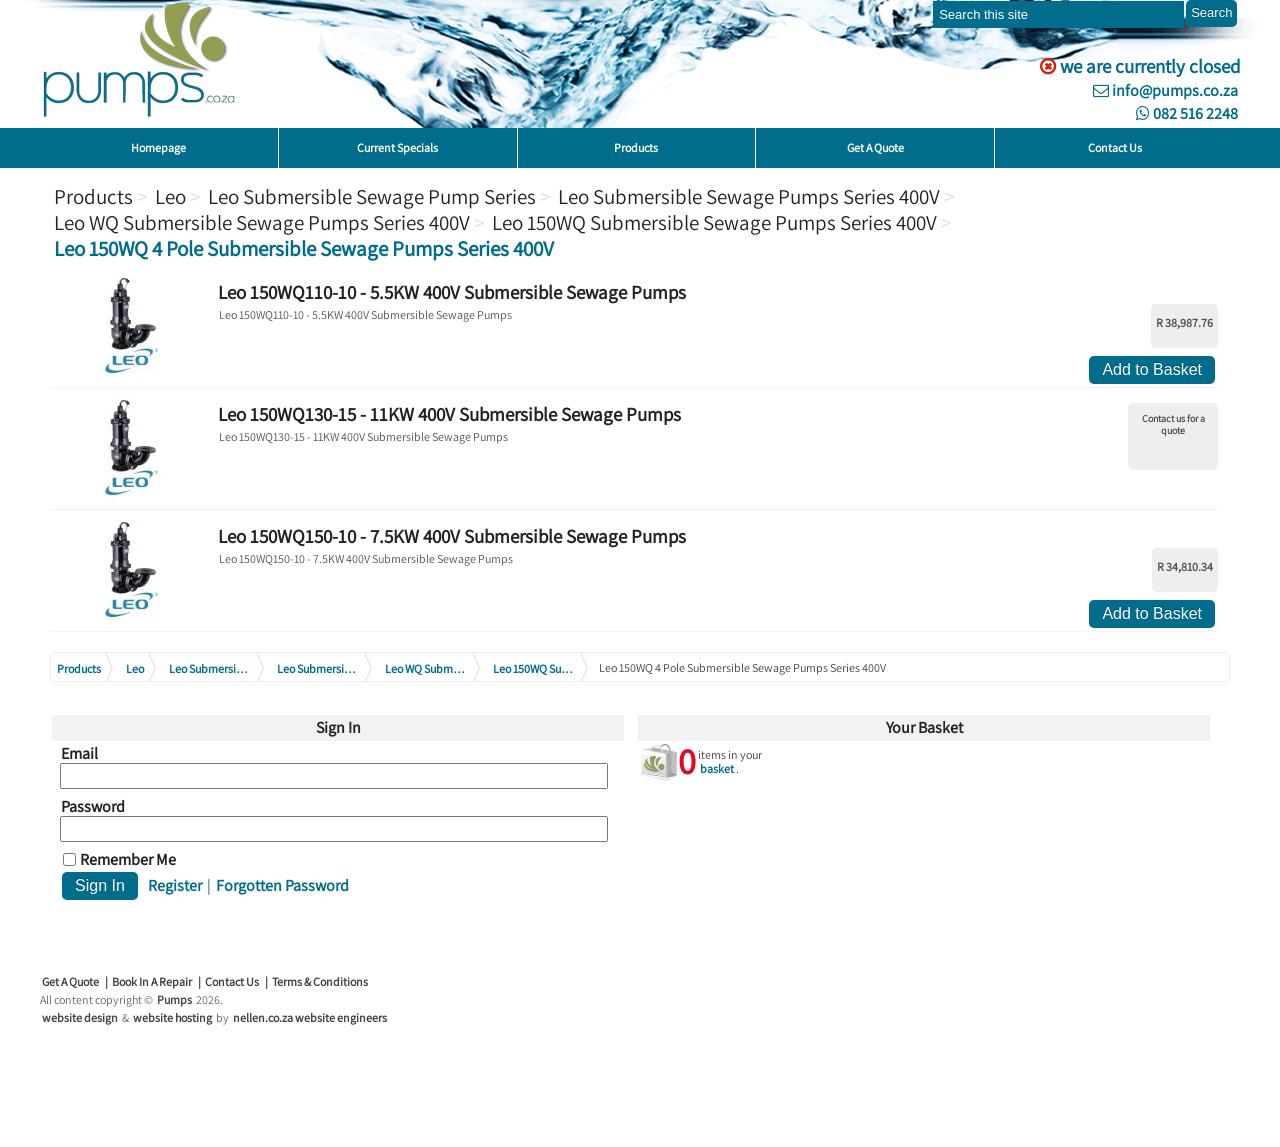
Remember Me (128, 860)
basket (717, 768)
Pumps (174, 999)
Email (79, 754)
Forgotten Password (282, 885)
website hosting (172, 1017)
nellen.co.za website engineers (310, 1017)
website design (80, 1017)
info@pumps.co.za (1165, 90)
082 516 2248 (1187, 113)
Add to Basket (1152, 369)
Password (93, 807)
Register (175, 885)
